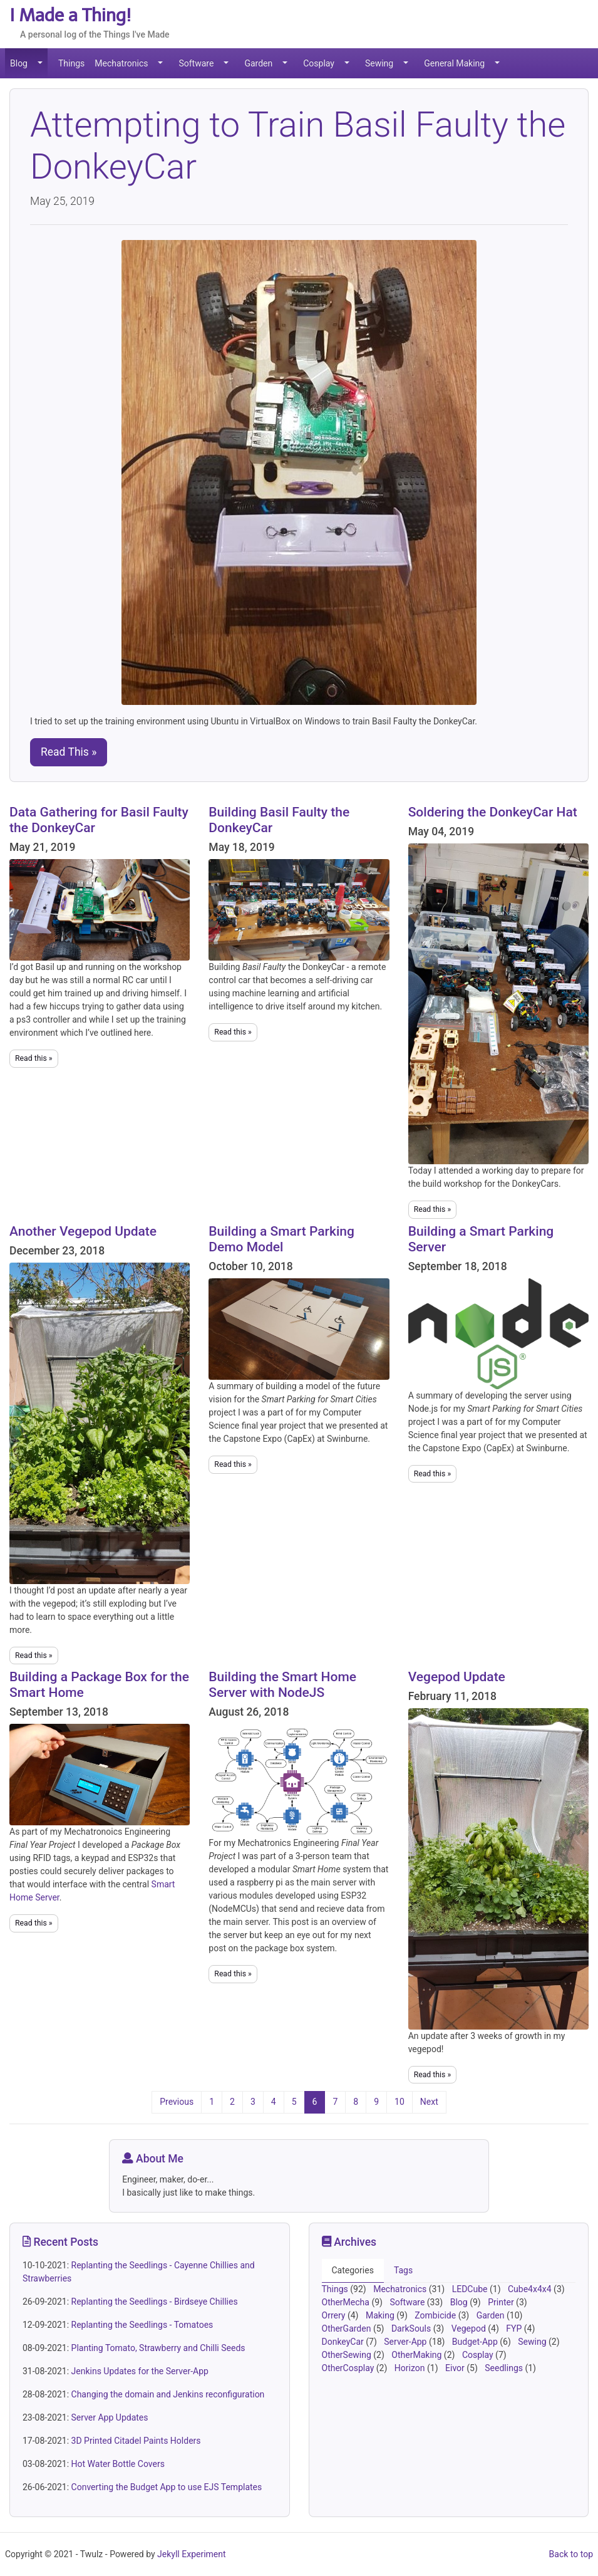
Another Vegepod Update (83, 1231)
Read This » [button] (68, 752)
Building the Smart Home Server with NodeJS (282, 1684)
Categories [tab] (353, 2270)
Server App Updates (109, 2417)
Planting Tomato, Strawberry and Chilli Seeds (158, 2348)
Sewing (379, 63)
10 (399, 2102)
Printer (502, 2302)
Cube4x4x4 (531, 2289)
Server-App (406, 2342)
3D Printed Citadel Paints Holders (136, 2441)
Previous (176, 2102)
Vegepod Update (456, 1676)
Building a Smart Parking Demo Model (281, 1239)
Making (381, 2315)
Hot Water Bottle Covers (118, 2464)
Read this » (34, 1058)
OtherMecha (347, 2302)
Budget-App (476, 2342)
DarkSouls (412, 2328)
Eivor (456, 2368)
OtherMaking (417, 2355)
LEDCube (471, 2289)
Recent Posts (60, 2242)
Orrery (335, 2315)
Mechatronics (121, 63)
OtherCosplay (349, 2368)
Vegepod (469, 2328)
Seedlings (505, 2368)
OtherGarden (347, 2328)
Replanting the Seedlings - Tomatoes (142, 2325)
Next (429, 2102)
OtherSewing (348, 2355)
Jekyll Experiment (191, 2554)
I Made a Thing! (70, 15)
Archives (349, 2242)
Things (71, 63)
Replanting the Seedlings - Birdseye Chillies (154, 2302)
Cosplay (318, 63)
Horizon (410, 2368)
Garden (258, 63)
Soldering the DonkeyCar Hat (492, 812)
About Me (152, 2158)
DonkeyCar (344, 2342)
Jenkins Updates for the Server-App (140, 2371)
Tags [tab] (403, 2270)
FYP (514, 2328)
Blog (19, 63)
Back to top (571, 2554)
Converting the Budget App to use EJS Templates (166, 2487)
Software (196, 63)
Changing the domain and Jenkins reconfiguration (168, 2394)
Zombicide (436, 2315)
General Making (454, 63)
